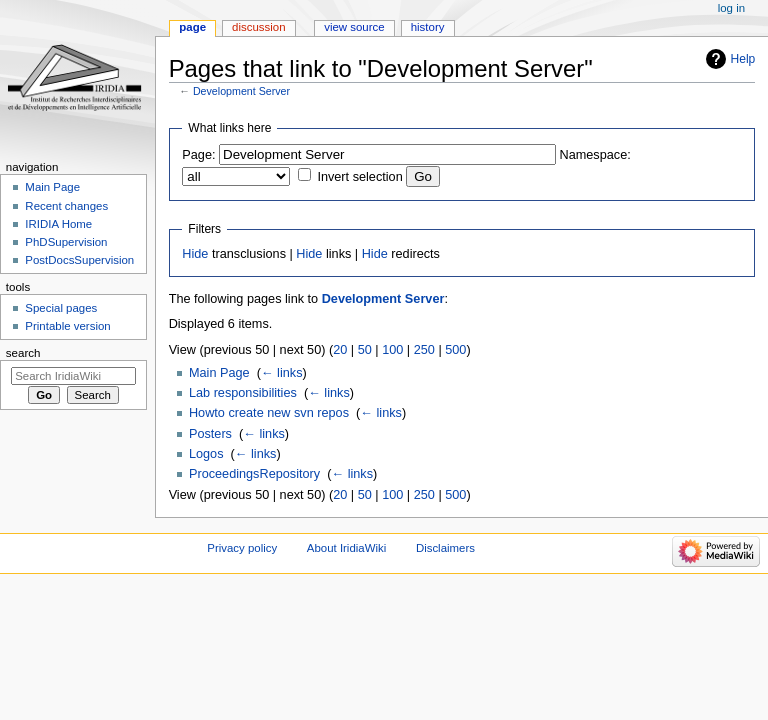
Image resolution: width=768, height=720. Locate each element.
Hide (195, 254)
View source (354, 27)
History (428, 27)
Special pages (61, 308)
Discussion (258, 27)
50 (365, 350)
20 (340, 350)
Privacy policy (242, 548)
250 (424, 350)
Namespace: (595, 155)
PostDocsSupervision (79, 260)
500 (455, 350)
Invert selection (359, 177)
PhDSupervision (66, 242)
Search (23, 353)
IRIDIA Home (58, 224)
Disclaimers (445, 548)
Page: (198, 155)
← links (282, 373)
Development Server (241, 91)
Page (192, 27)
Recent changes (66, 206)
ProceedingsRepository (254, 474)
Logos (206, 454)
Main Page (219, 373)
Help (743, 59)
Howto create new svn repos (269, 413)
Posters (210, 434)
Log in (731, 8)
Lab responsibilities (243, 393)
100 (392, 350)
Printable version (67, 326)
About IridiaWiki (346, 548)
